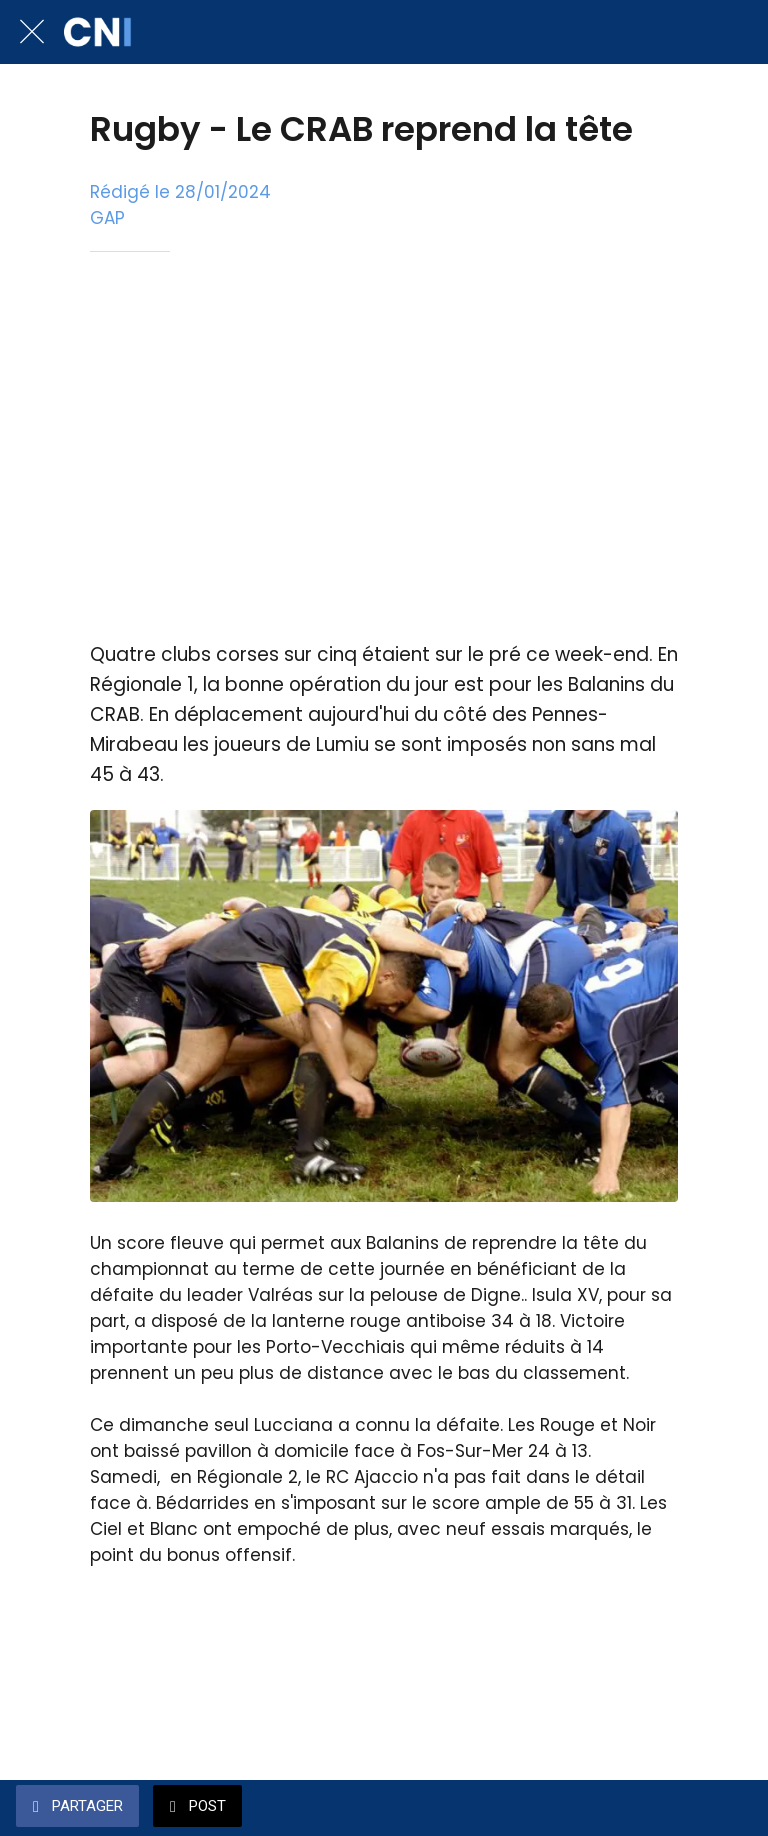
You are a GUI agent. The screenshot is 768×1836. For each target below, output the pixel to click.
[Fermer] (32, 32)
